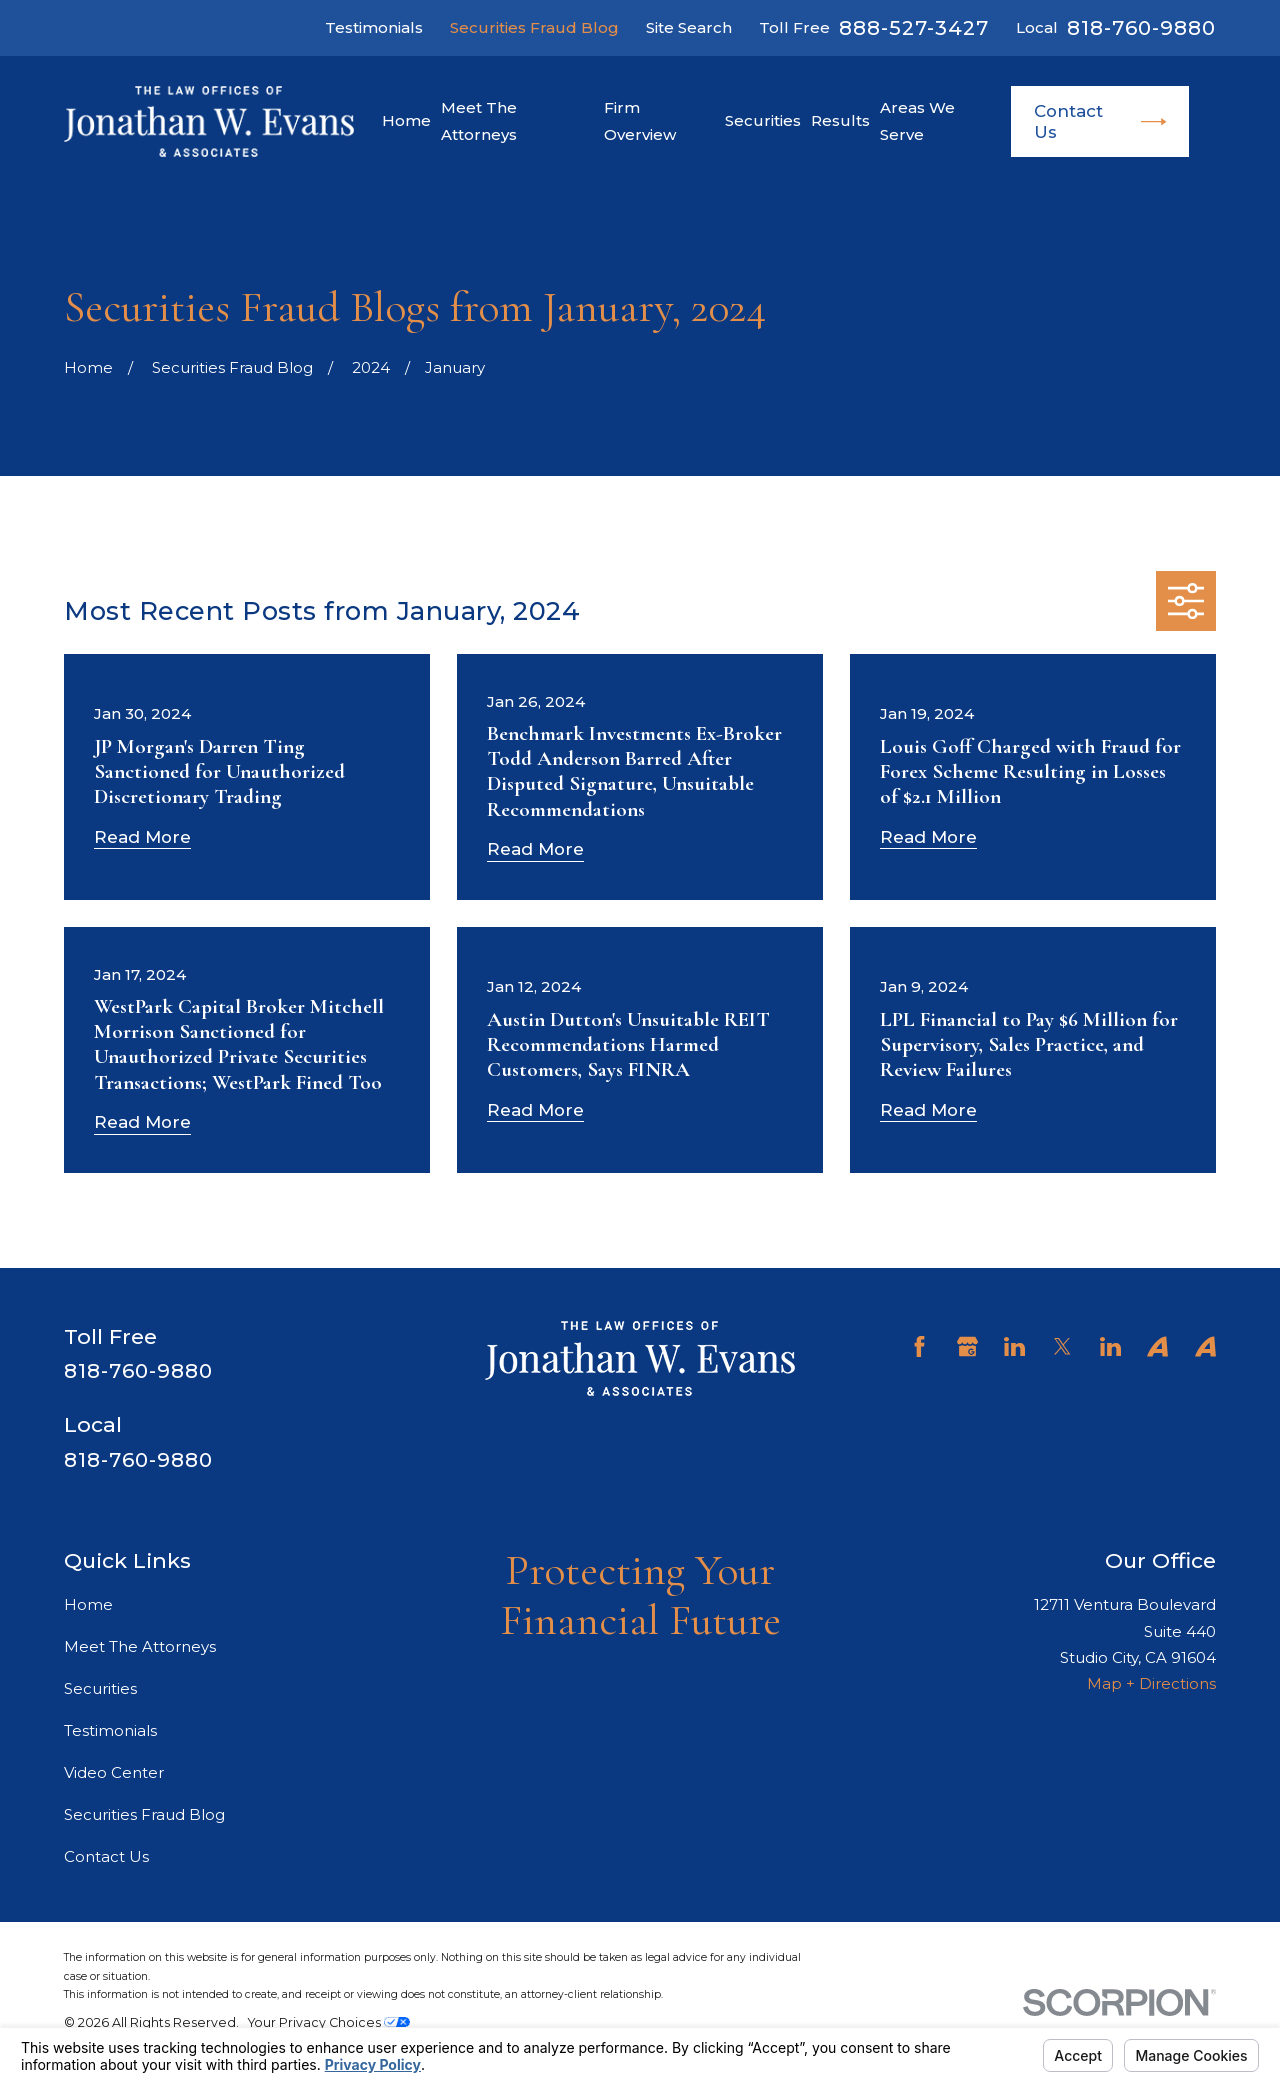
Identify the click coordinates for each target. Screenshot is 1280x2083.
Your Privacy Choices (329, 2022)
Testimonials (374, 27)
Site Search (689, 27)
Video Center (114, 1772)
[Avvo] (1157, 1346)
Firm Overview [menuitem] (640, 120)
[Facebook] (919, 1346)
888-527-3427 (914, 28)
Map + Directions (1151, 1683)
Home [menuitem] (406, 120)
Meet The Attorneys (140, 1646)
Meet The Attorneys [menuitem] (479, 120)
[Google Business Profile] (967, 1346)
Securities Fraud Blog (534, 27)
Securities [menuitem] (763, 120)
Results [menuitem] (840, 120)
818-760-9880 (1141, 28)
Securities (100, 1688)
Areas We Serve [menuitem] (917, 120)
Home (88, 1604)
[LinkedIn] (1014, 1346)
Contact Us (1100, 121)
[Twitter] (1062, 1346)
